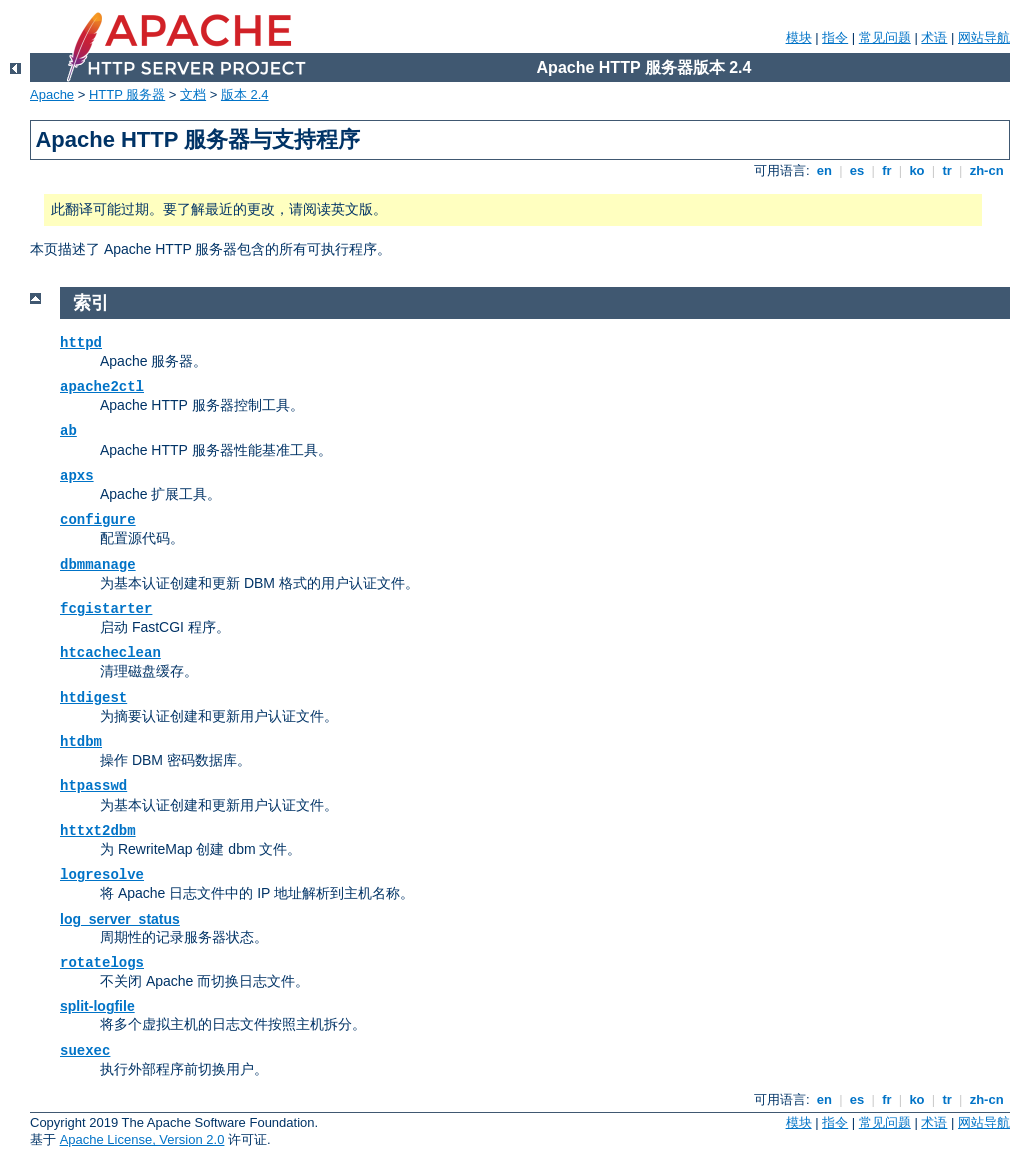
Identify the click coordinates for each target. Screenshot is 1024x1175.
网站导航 (984, 37)
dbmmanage (98, 565)
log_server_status (120, 919)
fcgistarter (106, 609)
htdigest (93, 698)
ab (68, 431)
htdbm (81, 742)
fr (887, 170)
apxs (77, 476)
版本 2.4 (245, 94)
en (824, 170)
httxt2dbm (98, 831)
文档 (193, 94)
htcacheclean (110, 653)
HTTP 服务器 (127, 94)
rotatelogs (102, 963)
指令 (835, 37)
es (857, 170)
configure (98, 520)
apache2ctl (102, 387)
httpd (81, 343)
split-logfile (97, 1006)
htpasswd (93, 786)
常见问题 (885, 37)
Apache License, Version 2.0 (142, 1139)
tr (947, 170)
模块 (799, 37)
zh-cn (986, 170)
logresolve (102, 875)
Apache (52, 94)
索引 (91, 303)
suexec (85, 1051)
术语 (934, 37)
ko (917, 170)
